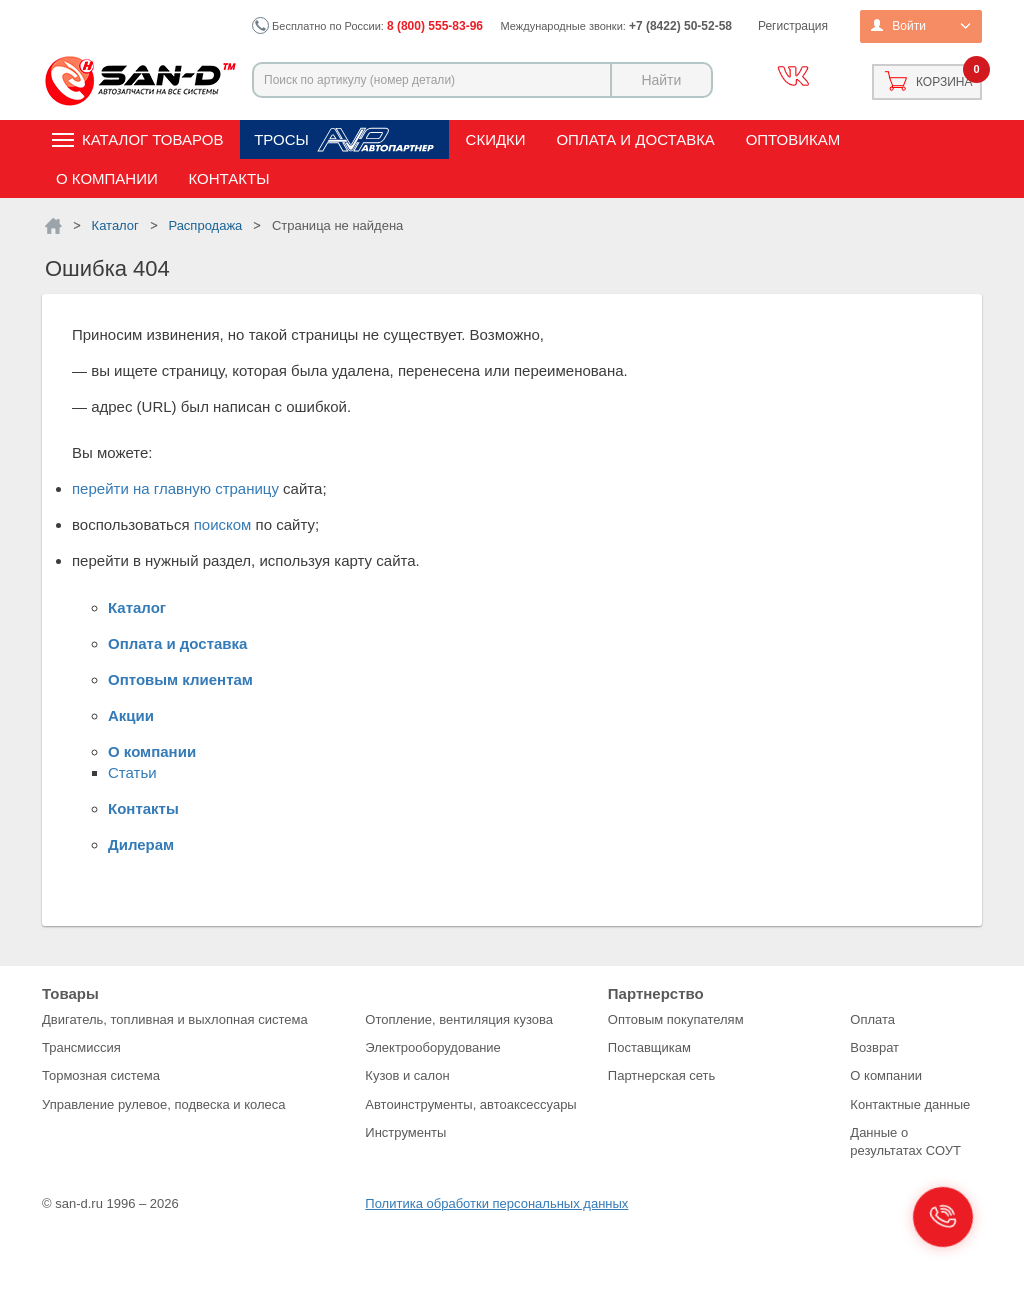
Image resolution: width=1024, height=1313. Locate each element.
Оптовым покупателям (676, 1019)
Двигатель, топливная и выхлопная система (175, 1019)
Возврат (874, 1047)
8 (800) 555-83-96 (435, 26)
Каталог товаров (152, 139)
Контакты (229, 178)
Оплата (872, 1019)
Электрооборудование (433, 1047)
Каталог (137, 607)
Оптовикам (793, 139)
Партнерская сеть (662, 1075)
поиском (223, 524)
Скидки (496, 139)
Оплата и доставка (635, 139)
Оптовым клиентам (180, 679)
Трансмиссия (81, 1047)
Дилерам (141, 844)
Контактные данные (910, 1104)
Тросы (281, 139)
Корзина (944, 82)
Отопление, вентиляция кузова (459, 1019)
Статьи (132, 772)
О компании (107, 178)
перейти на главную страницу (175, 488)
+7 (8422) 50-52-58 (680, 26)
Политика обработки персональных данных (496, 1203)
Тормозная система (101, 1075)
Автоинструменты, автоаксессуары (470, 1104)
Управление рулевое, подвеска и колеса (164, 1104)
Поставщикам (649, 1047)
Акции (131, 715)
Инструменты (405, 1132)
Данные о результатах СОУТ (905, 1141)
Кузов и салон (407, 1075)
